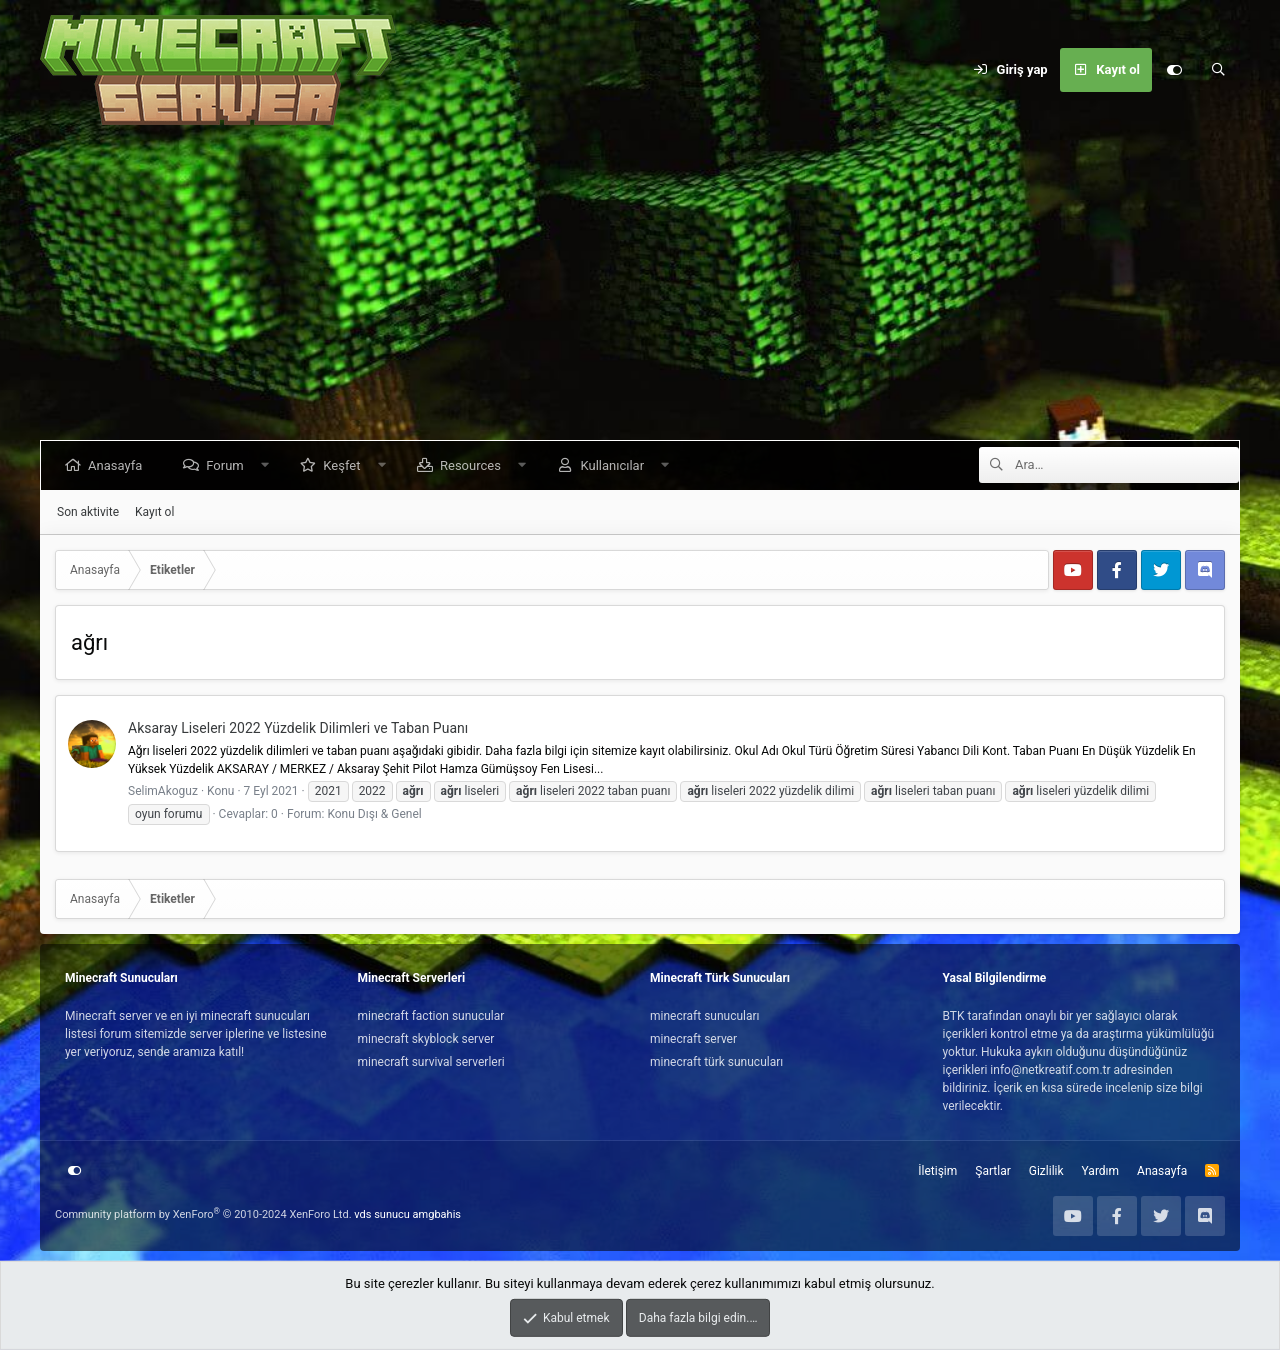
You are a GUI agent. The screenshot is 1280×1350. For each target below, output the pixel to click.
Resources (474, 465)
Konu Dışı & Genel (374, 814)
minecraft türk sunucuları (716, 1062)
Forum (228, 465)
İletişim (937, 1171)
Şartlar (992, 1171)
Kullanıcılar (616, 465)
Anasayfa (119, 465)
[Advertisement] (640, 290)
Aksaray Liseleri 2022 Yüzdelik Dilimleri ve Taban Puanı (298, 728)
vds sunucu (382, 1214)
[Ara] (1218, 70)
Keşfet (345, 465)
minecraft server (693, 1039)
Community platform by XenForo (203, 1214)
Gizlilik (1046, 1171)
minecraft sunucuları (705, 1016)
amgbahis (437, 1214)
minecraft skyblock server (426, 1039)
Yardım (1101, 1171)
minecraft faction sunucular (431, 1016)
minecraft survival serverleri (431, 1062)
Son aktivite (88, 512)
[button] (268, 465)
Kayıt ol (154, 512)
